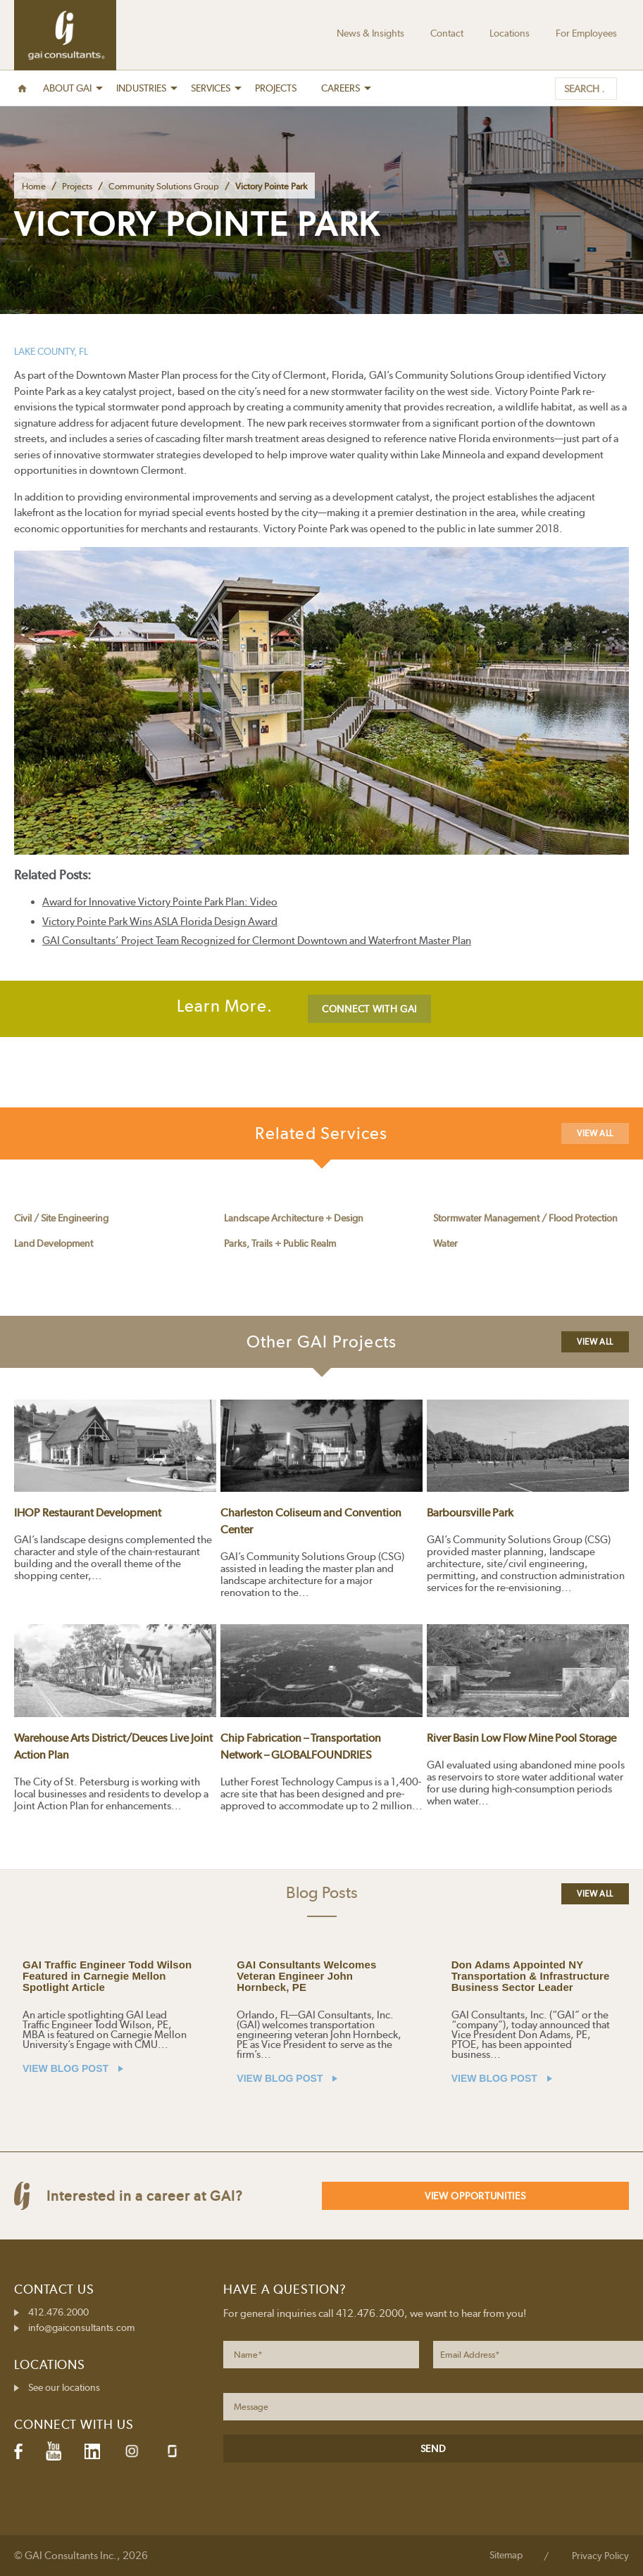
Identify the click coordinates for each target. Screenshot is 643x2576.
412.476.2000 (58, 2312)
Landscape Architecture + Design (293, 1218)
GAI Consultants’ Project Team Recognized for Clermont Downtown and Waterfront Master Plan (256, 940)
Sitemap (506, 2555)
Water (445, 1243)
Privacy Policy (600, 2555)
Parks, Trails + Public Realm (280, 1243)
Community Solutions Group (163, 186)
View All (595, 1133)
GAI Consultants (65, 35)
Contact (446, 33)
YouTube (53, 2451)
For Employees (586, 33)
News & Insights (370, 33)
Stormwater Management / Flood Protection (525, 1218)
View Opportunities (475, 2195)
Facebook (18, 2451)
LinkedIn (92, 2451)
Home (34, 186)
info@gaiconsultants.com (81, 2327)
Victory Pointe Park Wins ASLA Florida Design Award (159, 921)
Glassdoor (172, 2451)
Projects (77, 186)
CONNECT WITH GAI (369, 1008)
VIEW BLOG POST (73, 2068)
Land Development (53, 1243)
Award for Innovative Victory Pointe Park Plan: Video (159, 902)
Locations (509, 33)
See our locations (64, 2387)
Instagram (131, 2451)
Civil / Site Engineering (61, 1218)
